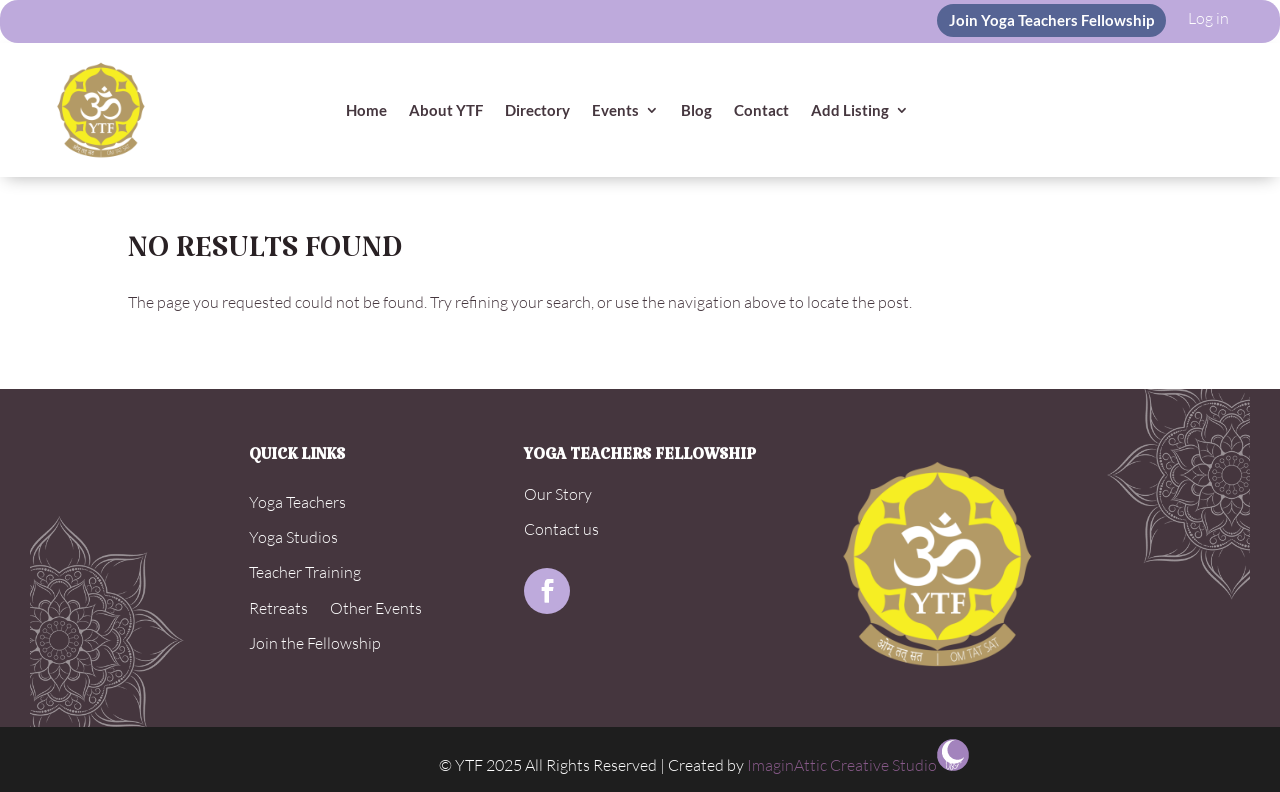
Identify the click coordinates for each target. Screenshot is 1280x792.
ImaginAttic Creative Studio (842, 765)
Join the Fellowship (315, 643)
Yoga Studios (293, 537)
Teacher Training (305, 572)
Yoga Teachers (297, 502)
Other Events (376, 608)
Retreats (278, 608)
